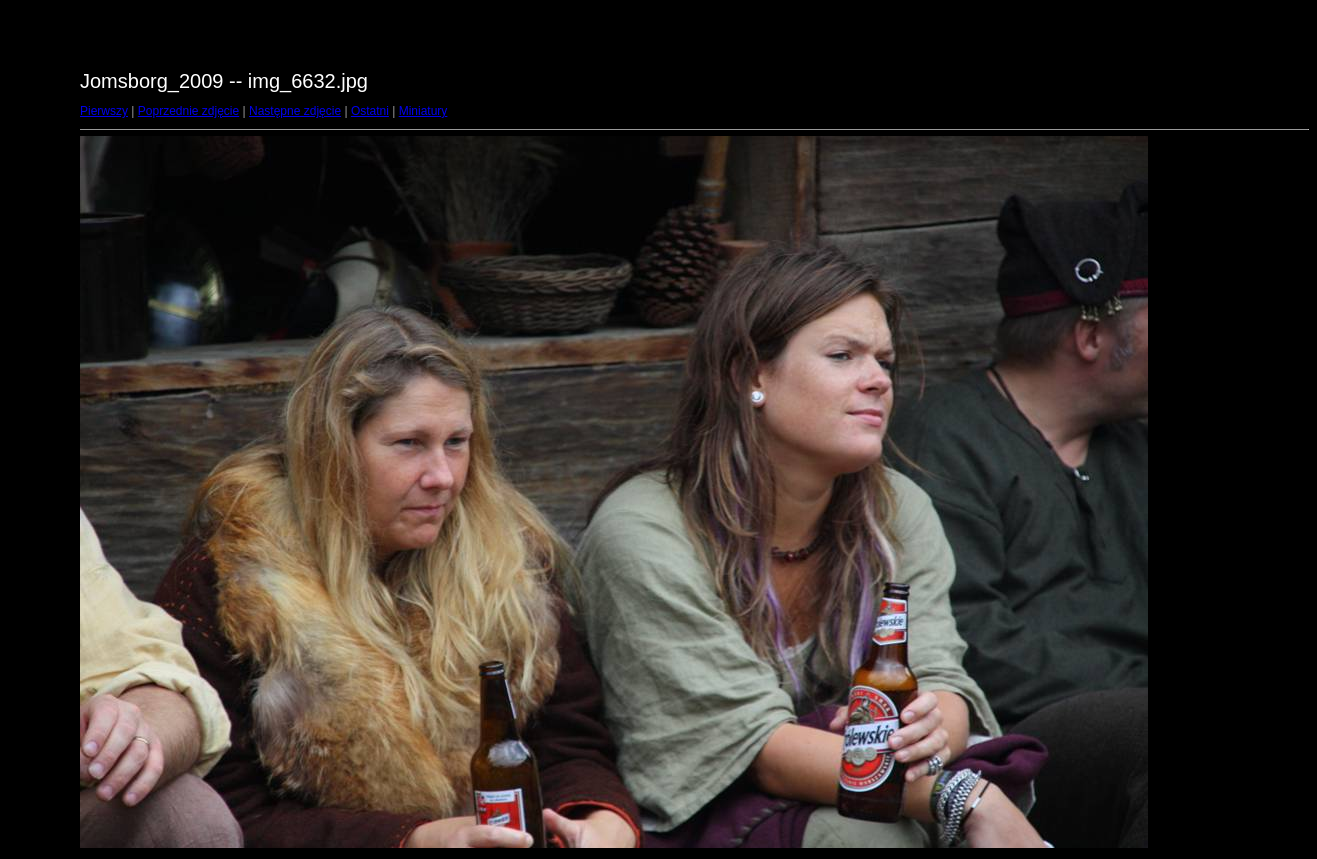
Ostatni (370, 111)
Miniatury (423, 111)
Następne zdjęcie (295, 111)
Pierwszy (104, 111)
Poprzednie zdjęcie (188, 111)
